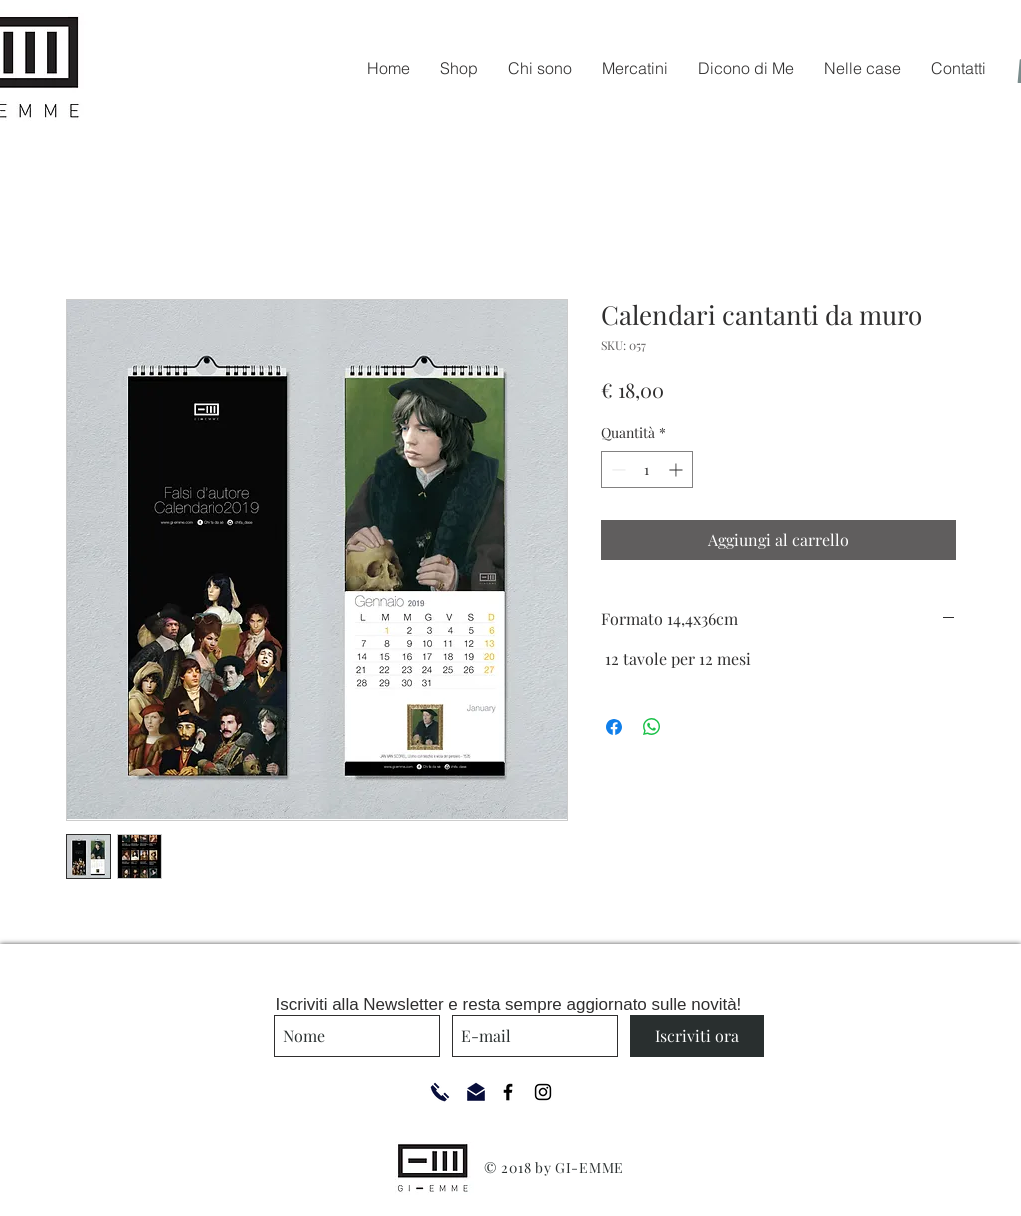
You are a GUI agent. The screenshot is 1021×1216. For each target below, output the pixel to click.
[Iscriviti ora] (697, 1036)
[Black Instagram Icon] (543, 1092)
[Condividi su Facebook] (614, 727)
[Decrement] (616, 469)
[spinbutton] (647, 469)
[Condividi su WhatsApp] (652, 727)
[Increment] (677, 469)
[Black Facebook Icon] (508, 1092)
